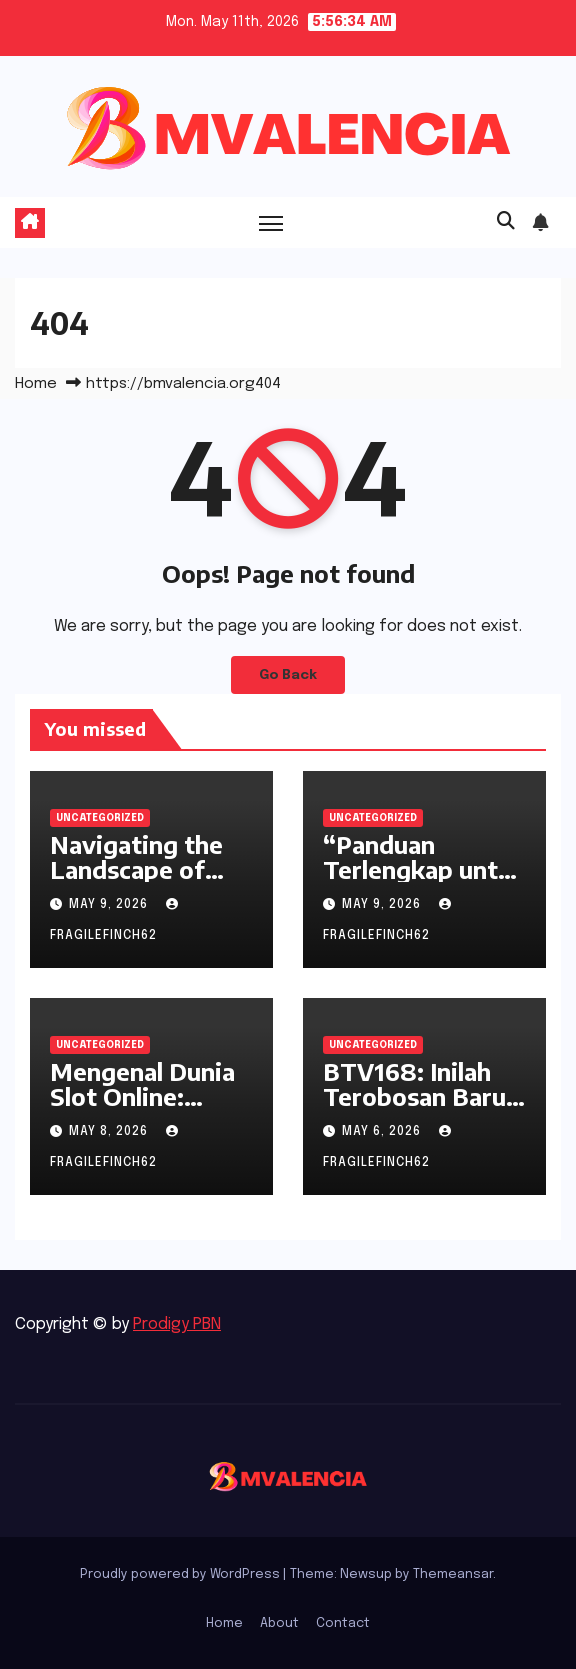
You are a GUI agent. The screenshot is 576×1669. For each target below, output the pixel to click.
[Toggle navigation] (271, 222)
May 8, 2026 (110, 1132)
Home (36, 384)
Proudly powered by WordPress (181, 1574)
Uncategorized (100, 818)
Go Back (288, 675)
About (279, 1623)
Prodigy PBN (177, 1324)
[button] (506, 222)
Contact (343, 1623)
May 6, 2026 (383, 1132)
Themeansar (453, 1574)
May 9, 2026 (110, 905)
